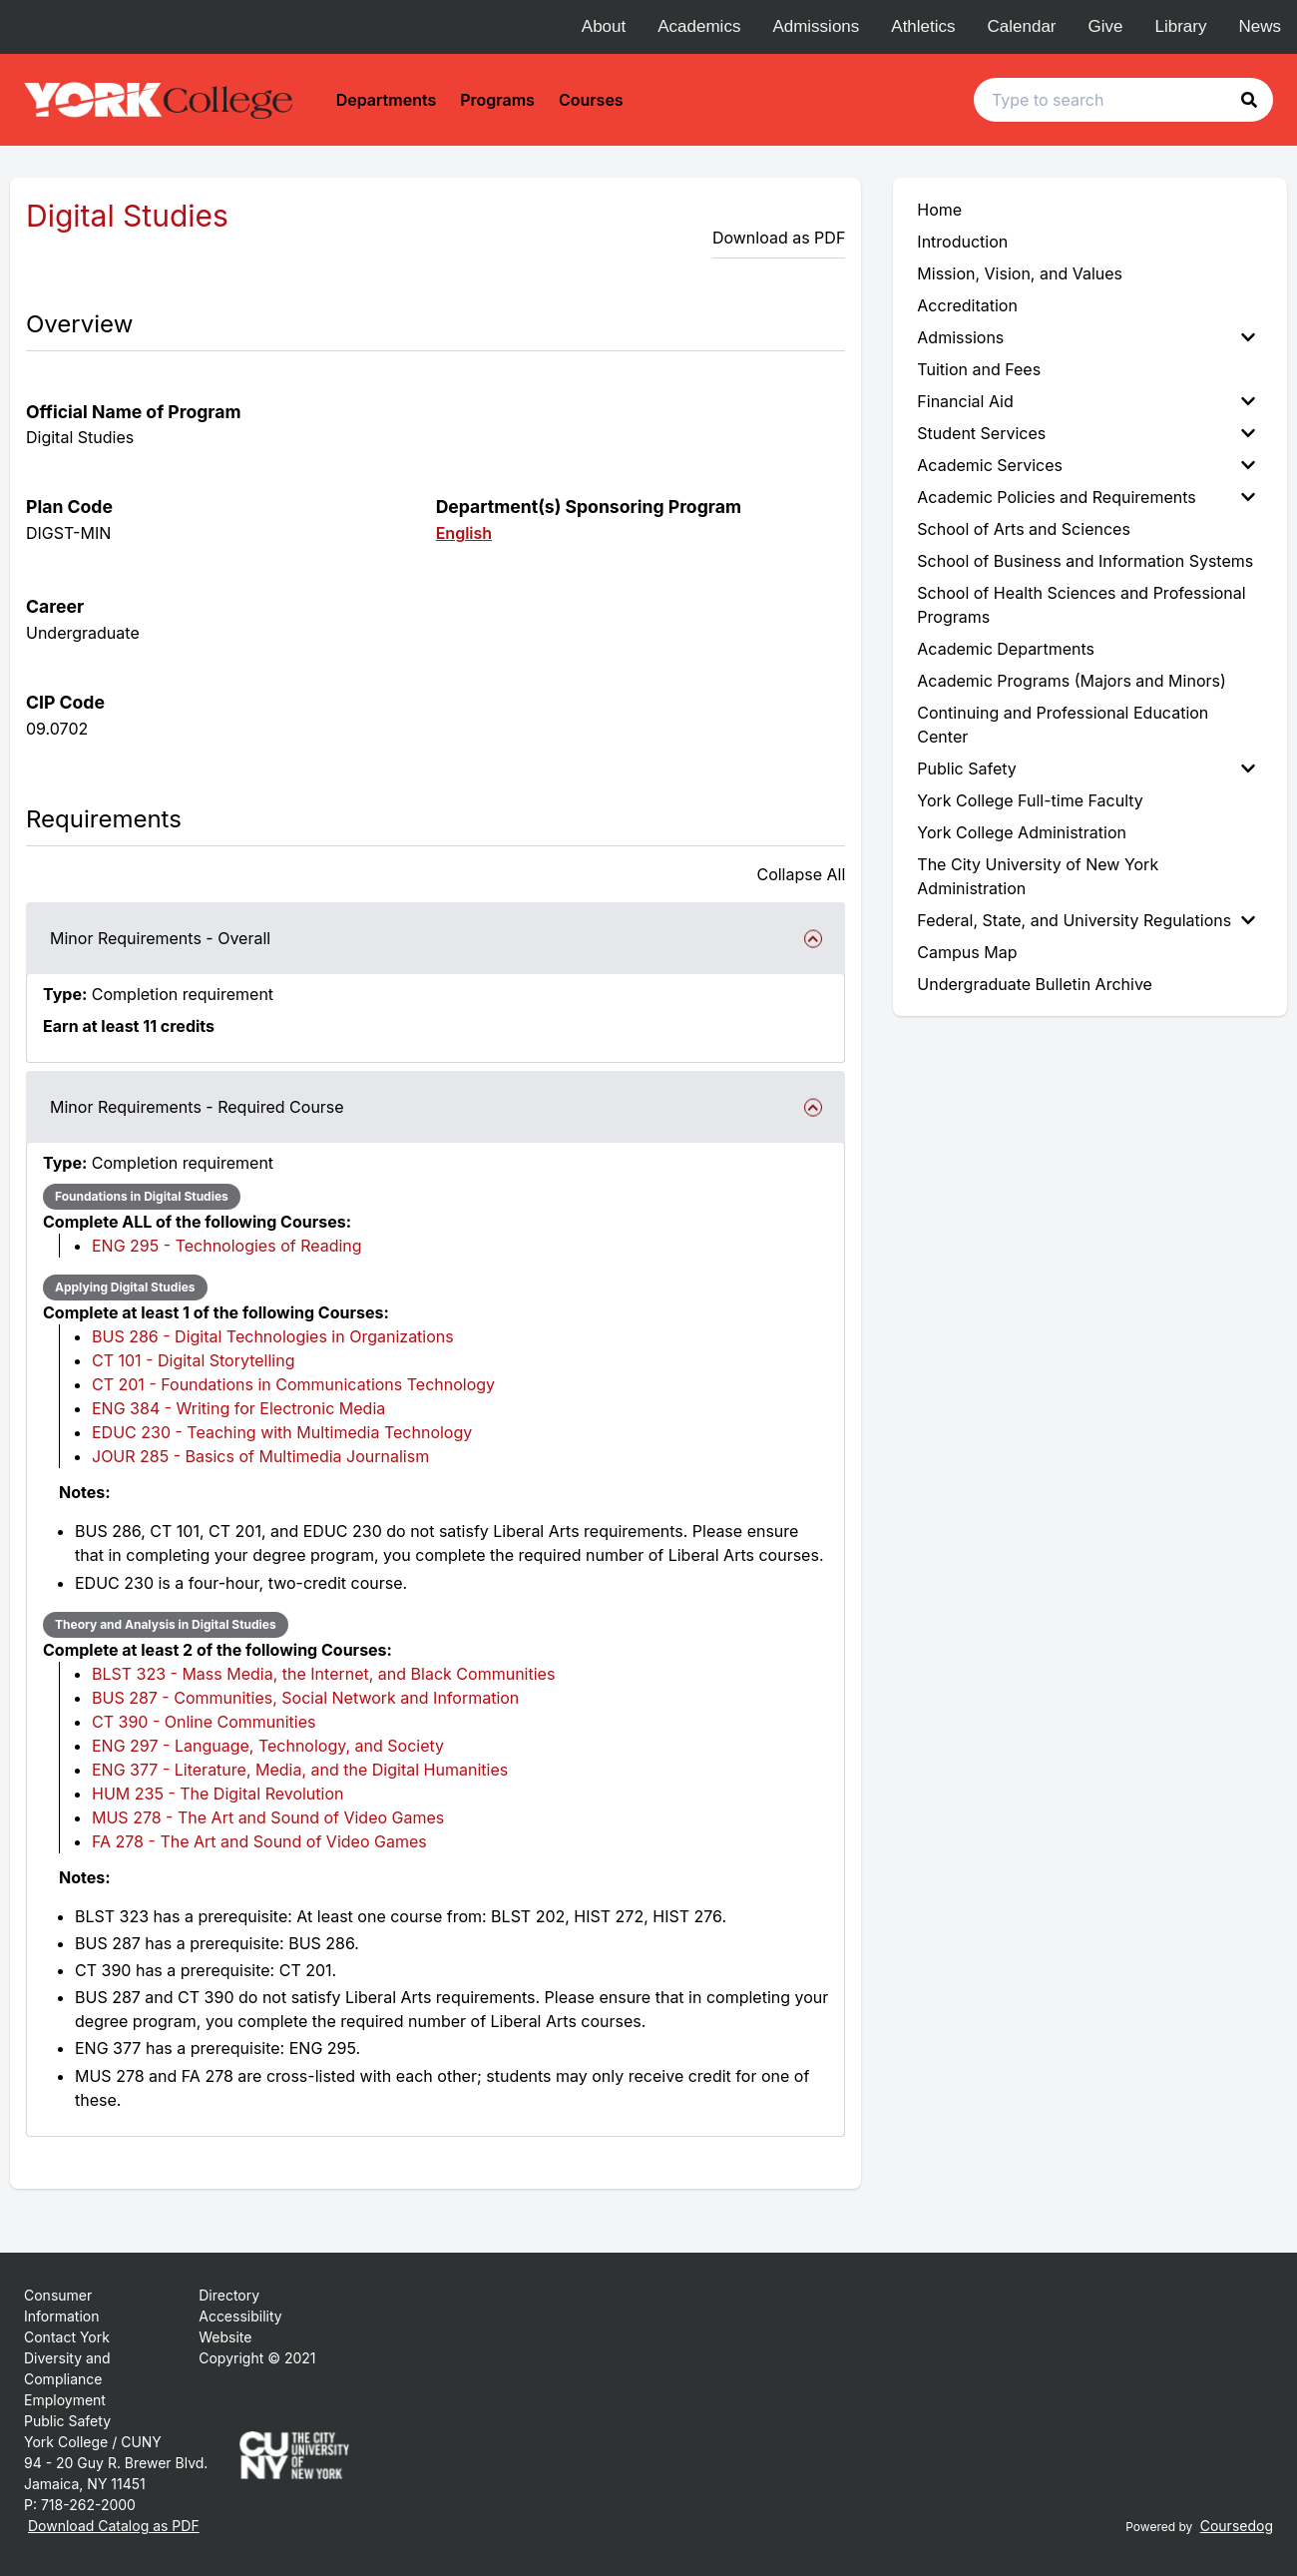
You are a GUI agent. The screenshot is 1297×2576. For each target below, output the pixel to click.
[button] (1249, 100)
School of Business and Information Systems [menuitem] (1085, 561)
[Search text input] (1123, 100)
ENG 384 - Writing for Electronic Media (238, 1408)
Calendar (1022, 26)
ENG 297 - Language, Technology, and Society (268, 1746)
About (604, 26)
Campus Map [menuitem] (967, 952)
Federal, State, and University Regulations (1086, 920)
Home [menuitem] (939, 210)
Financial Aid (1086, 401)
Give (1105, 26)
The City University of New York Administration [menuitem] (1037, 876)
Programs (497, 100)
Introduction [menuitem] (962, 242)
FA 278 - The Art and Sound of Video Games (259, 1841)
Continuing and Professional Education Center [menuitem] (1062, 725)
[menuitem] (1090, 337)
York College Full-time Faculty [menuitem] (1030, 800)
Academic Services (1086, 465)
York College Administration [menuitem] (1021, 832)
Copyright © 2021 (257, 2357)
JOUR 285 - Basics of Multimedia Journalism (260, 1456)
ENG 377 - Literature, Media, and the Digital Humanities (300, 1770)
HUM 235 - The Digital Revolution (217, 1793)
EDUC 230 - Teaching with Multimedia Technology (282, 1432)
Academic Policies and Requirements (1086, 497)
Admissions (815, 26)
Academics (698, 26)
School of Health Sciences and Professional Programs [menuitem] (1081, 605)
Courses (591, 100)
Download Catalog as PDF (114, 2525)
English (464, 533)
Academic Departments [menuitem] (1005, 649)
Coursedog (1236, 2525)
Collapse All (800, 874)
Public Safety (1086, 768)
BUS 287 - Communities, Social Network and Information (305, 1698)
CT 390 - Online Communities (203, 1722)
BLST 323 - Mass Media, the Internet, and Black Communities (323, 1674)
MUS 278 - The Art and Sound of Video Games (268, 1817)
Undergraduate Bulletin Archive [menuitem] (1034, 984)
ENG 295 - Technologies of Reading (227, 1246)
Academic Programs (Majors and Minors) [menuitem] (1071, 681)
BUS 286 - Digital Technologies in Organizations (273, 1336)
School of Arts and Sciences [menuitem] (1023, 529)
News (1259, 26)
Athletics (923, 26)
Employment (65, 2399)
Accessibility (240, 2316)
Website (225, 2336)
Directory (229, 2295)
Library (1181, 26)
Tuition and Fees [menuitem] (979, 369)
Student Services (1086, 433)
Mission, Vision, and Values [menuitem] (1019, 273)
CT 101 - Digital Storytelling (193, 1360)
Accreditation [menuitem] (967, 305)
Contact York (67, 2336)
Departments (386, 100)
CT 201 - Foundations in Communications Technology (293, 1384)
